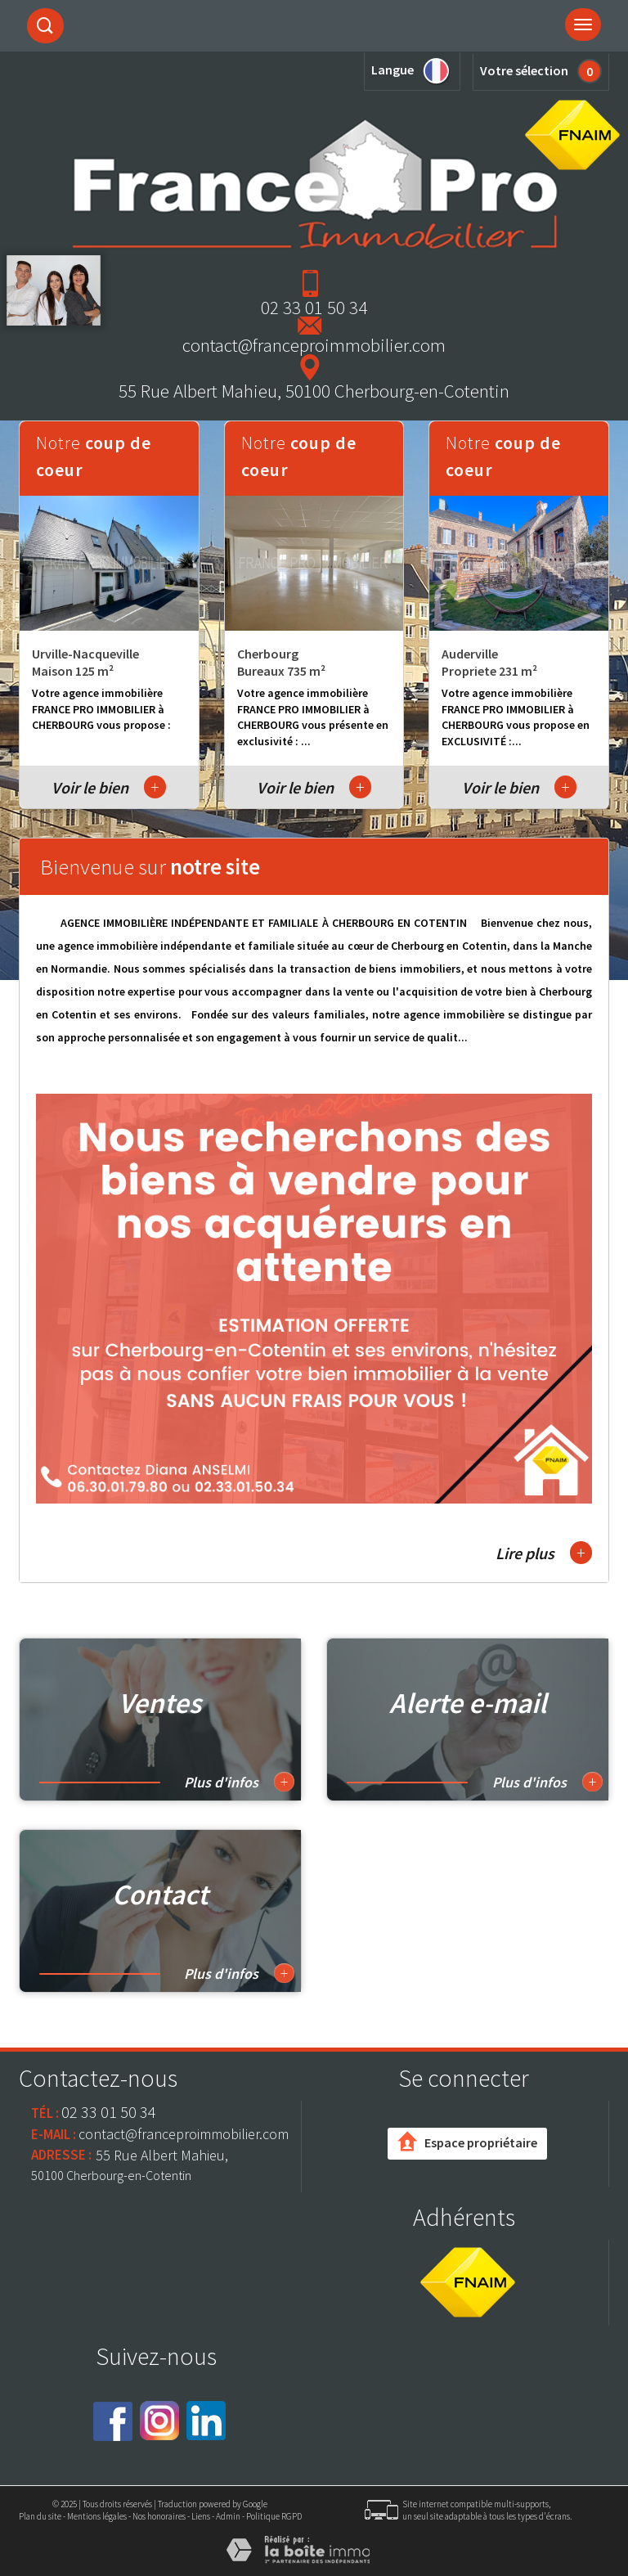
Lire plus (544, 1552)
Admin (228, 2516)
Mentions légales (97, 2516)
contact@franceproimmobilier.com (314, 345)
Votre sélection (524, 70)
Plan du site (40, 2516)
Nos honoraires (159, 2516)
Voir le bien (109, 787)
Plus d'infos (239, 1782)
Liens (200, 2516)
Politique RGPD (274, 2516)
